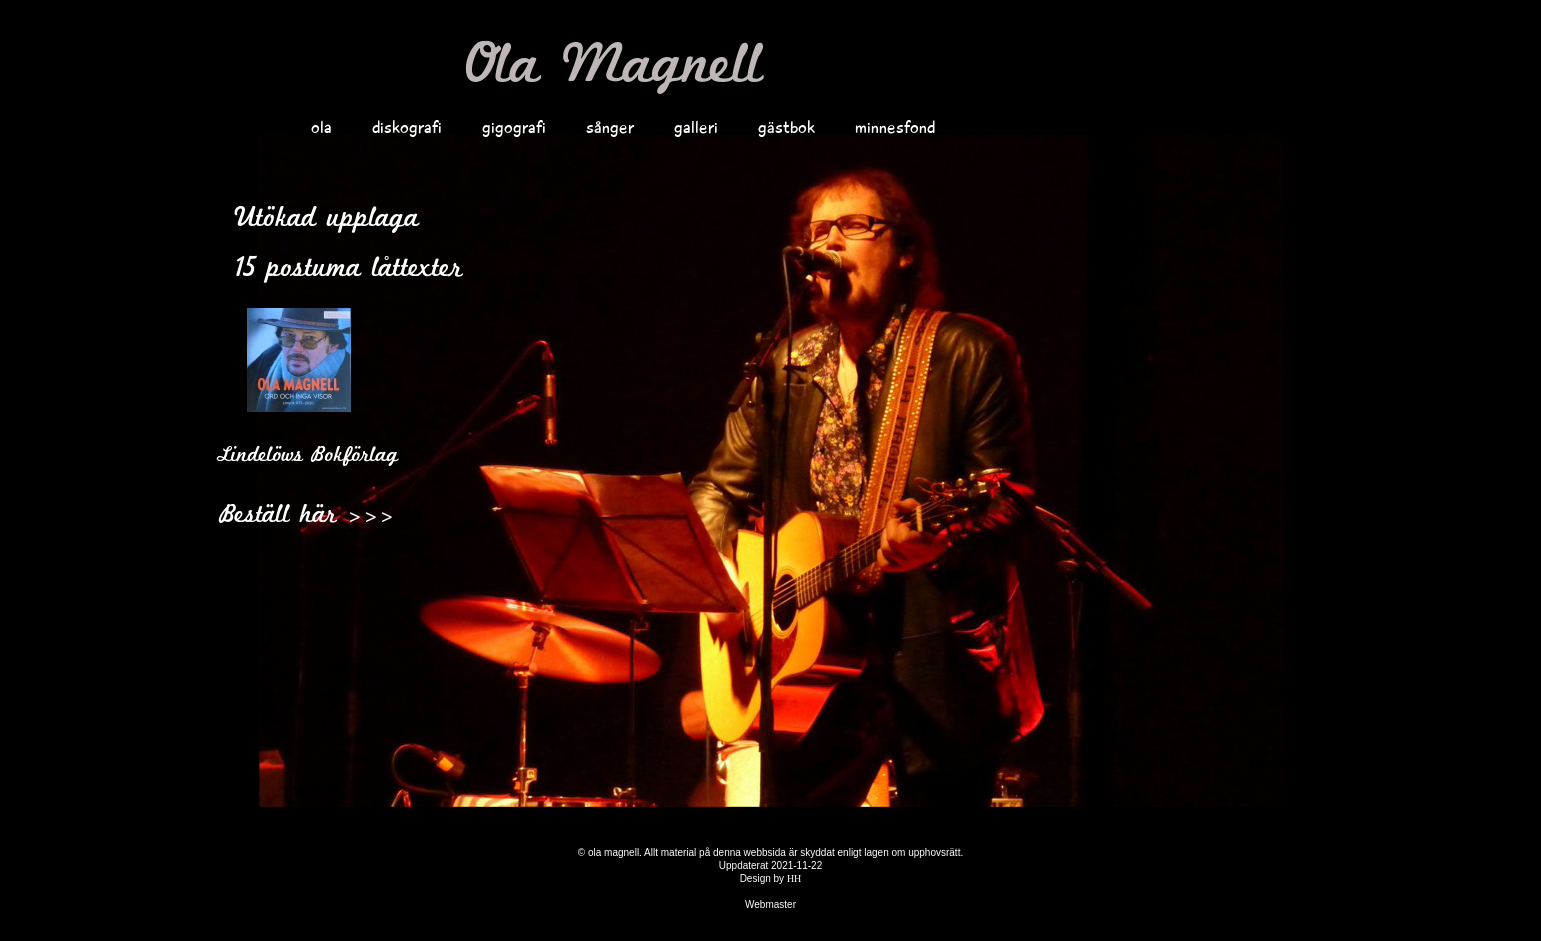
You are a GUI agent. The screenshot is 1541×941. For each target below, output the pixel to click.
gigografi (514, 127)
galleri (696, 127)
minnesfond (895, 127)
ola (321, 127)
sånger (610, 127)
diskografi (407, 127)
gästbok (786, 127)
